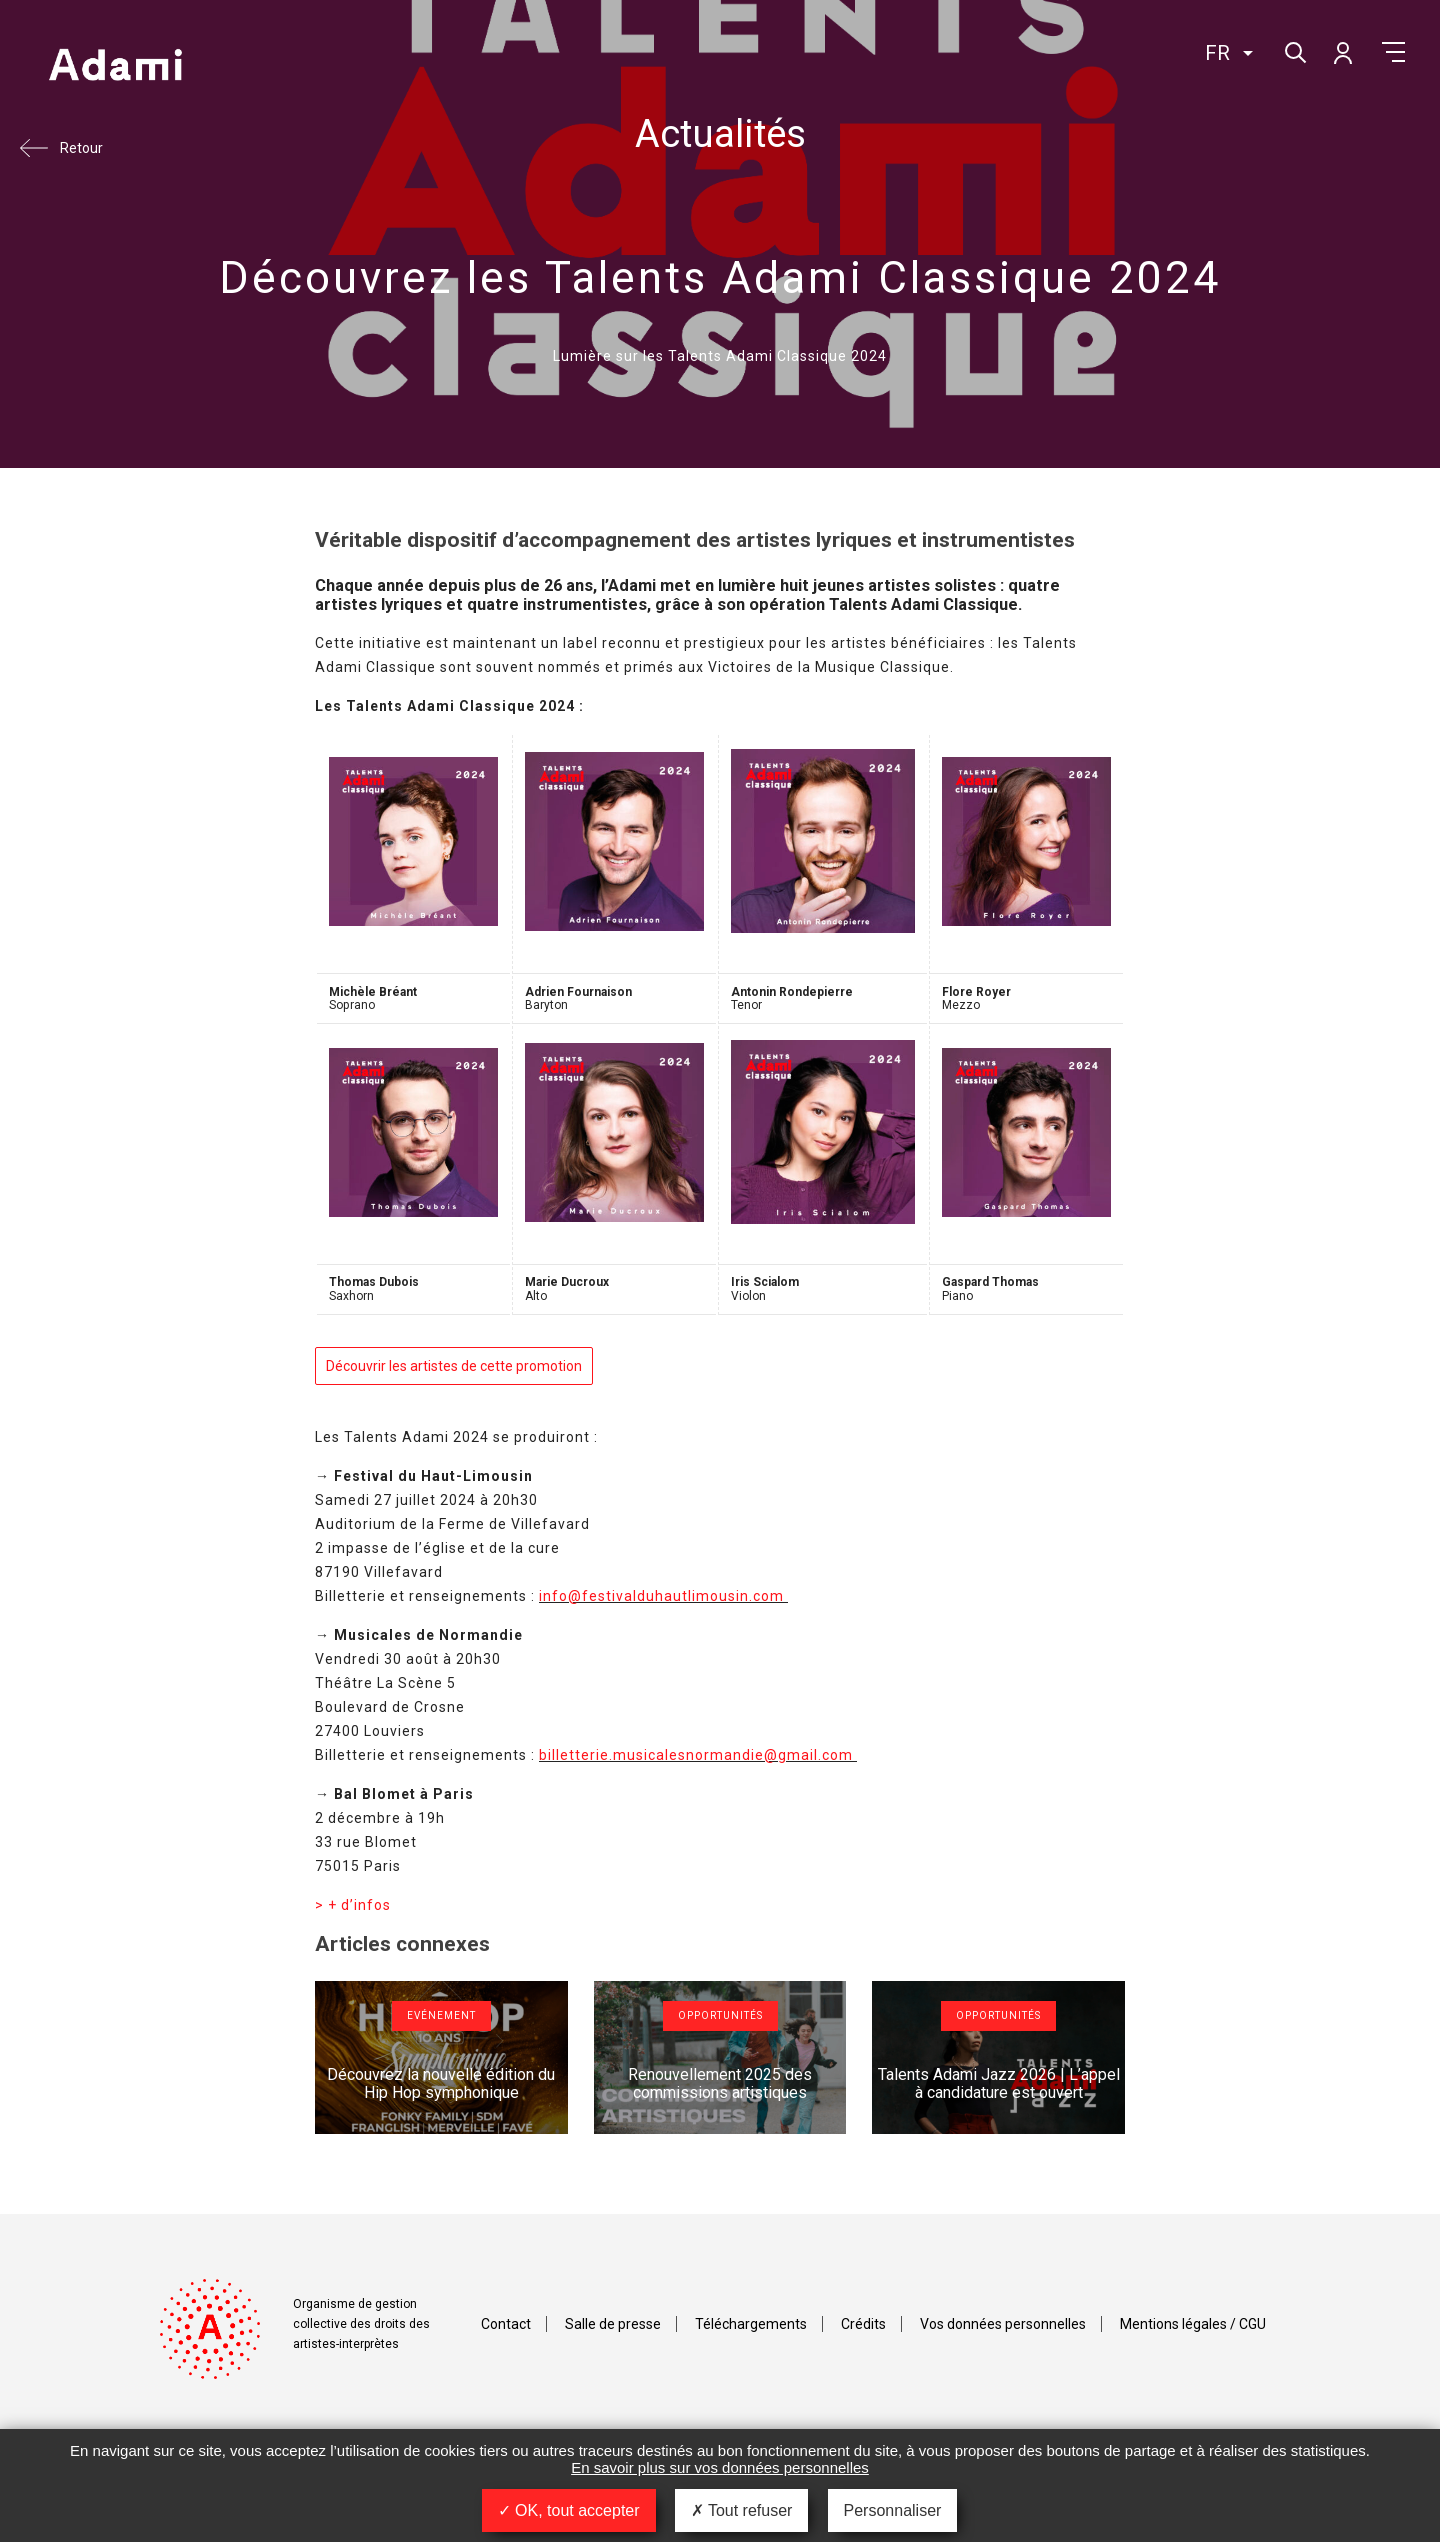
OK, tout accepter (569, 2510)
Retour (81, 148)
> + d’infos (353, 1905)
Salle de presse (613, 2324)
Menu (1393, 52)
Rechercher (1293, 50)
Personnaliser (893, 2510)
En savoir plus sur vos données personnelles (720, 2467)
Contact (506, 2324)
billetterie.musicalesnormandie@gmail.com (698, 1755)
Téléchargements (751, 2324)
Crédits (863, 2324)
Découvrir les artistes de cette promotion (454, 1366)
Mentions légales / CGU (1193, 2324)
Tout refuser (742, 2510)
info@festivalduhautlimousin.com (663, 1596)
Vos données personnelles (1003, 2324)
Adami (115, 67)
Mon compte (1342, 52)
